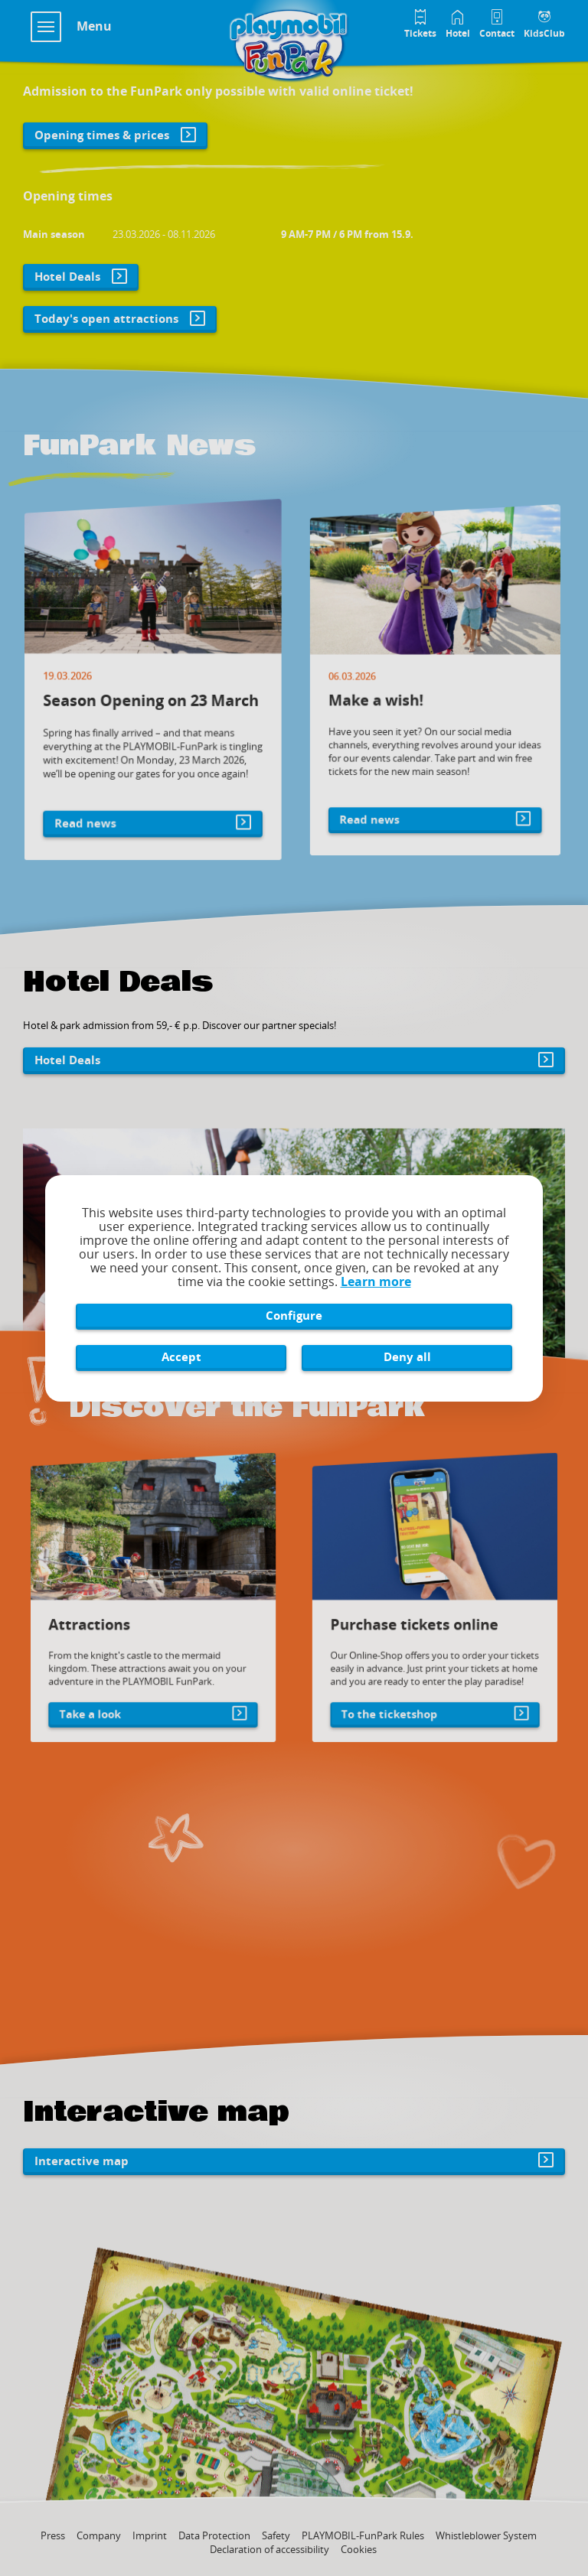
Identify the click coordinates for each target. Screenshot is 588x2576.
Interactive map (81, 2160)
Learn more (376, 1281)
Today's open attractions (106, 318)
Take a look (98, 1701)
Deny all (407, 1356)
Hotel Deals (67, 276)
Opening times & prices (101, 134)
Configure (294, 1315)
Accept (181, 1356)
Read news (99, 799)
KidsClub (544, 33)
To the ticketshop (394, 1701)
